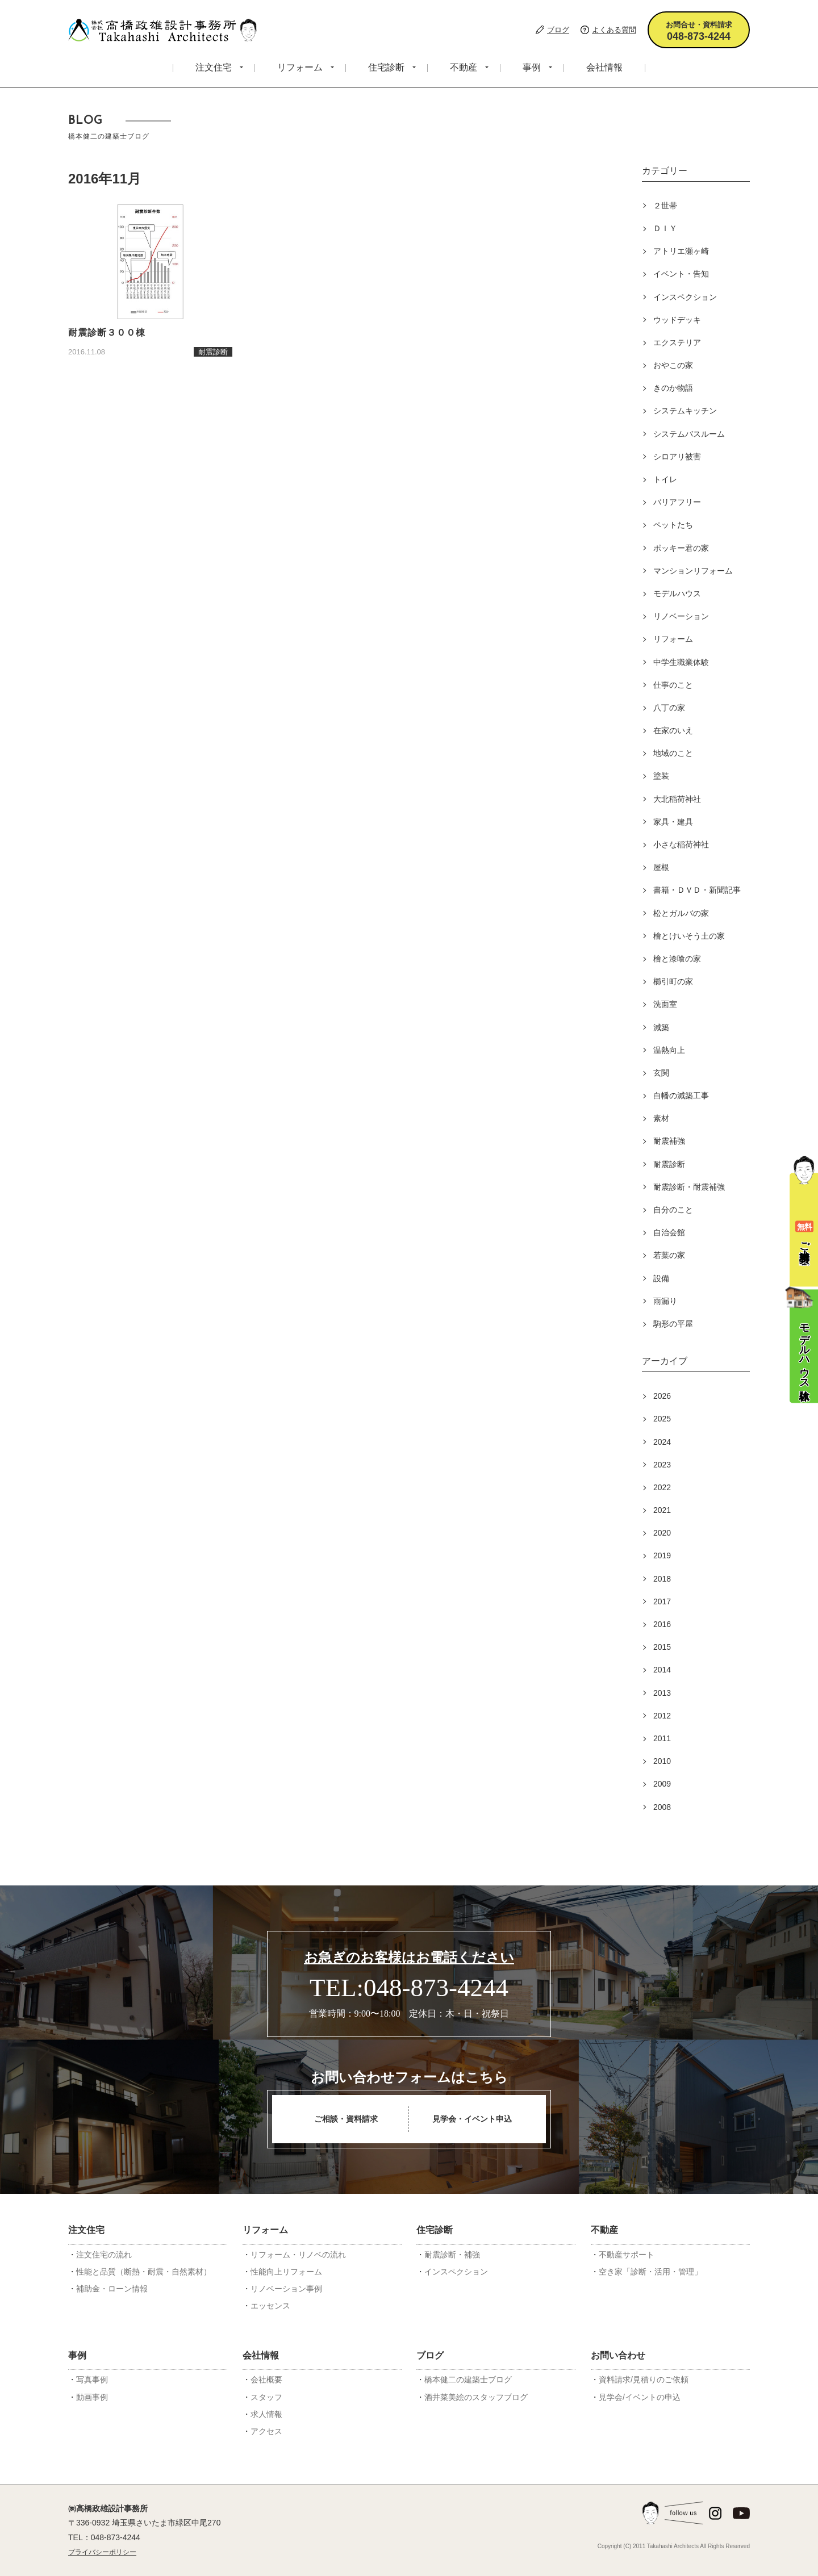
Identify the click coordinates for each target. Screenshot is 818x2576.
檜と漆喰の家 (677, 958)
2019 (662, 1555)
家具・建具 (673, 821)
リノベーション (681, 616)
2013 (662, 1692)
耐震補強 (669, 1140)
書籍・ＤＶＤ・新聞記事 (697, 889)
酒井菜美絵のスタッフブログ (476, 2397)
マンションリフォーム (693, 570)
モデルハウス (677, 593)
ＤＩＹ (665, 228)
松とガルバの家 (681, 913)
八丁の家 (669, 707)
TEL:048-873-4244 (409, 1987)
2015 (662, 1646)
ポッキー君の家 (681, 548)
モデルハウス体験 (801, 1336)
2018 (662, 1578)
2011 (662, 1738)
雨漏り (665, 1301)
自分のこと (673, 1209)
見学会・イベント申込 (472, 2119)
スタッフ (266, 2397)
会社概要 (266, 2379)
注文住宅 (213, 67)
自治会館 (669, 1232)
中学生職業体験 (681, 662)
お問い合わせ (618, 2355)
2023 (662, 1464)
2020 (662, 1532)
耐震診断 (669, 1164)
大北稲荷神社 (677, 799)
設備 (661, 1278)
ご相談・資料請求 (346, 2119)
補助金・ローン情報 (112, 2288)
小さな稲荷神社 (681, 844)
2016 (662, 1624)
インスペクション (685, 297)
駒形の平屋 (673, 1323)
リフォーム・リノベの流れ (298, 2254)
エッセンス (270, 2305)
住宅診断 (386, 67)
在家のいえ (673, 730)
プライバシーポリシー (102, 2552)
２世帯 (665, 205)
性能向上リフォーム (286, 2271)
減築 (661, 1027)
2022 (662, 1487)
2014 (662, 1669)
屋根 (661, 867)
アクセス (266, 2431)
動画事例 (92, 2397)
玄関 (661, 1072)
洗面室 (665, 1004)
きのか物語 (673, 387)
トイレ (665, 479)
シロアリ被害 (677, 456)
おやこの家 (673, 365)
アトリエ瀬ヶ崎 (681, 251)
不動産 (463, 67)
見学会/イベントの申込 (640, 2397)
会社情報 (604, 67)
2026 (662, 1395)
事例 (532, 67)
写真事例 (92, 2379)
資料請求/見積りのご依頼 (643, 2379)
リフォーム (300, 67)
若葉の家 (669, 1255)
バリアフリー (677, 502)
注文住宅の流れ (104, 2254)
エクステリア (677, 342)
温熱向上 (669, 1050)
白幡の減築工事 (681, 1095)
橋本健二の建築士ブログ (468, 2379)
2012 (662, 1715)
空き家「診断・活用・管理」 (650, 2271)
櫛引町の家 (673, 981)
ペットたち (673, 524)
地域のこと (673, 753)
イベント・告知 (681, 273)
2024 (662, 1441)
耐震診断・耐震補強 (689, 1186)
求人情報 (266, 2414)
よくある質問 (614, 30)
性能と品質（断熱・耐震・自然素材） (143, 2271)
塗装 (661, 775)
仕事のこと (673, 684)
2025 (662, 1418)
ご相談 (804, 1209)
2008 (662, 1807)
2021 (662, 1510)
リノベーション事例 (286, 2288)
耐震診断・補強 (452, 2254)
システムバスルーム (689, 433)
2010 (662, 1761)
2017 (662, 1601)
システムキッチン (685, 410)
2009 (662, 1783)
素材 (661, 1118)
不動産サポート (626, 2254)
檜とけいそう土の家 (689, 935)
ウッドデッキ (677, 319)
